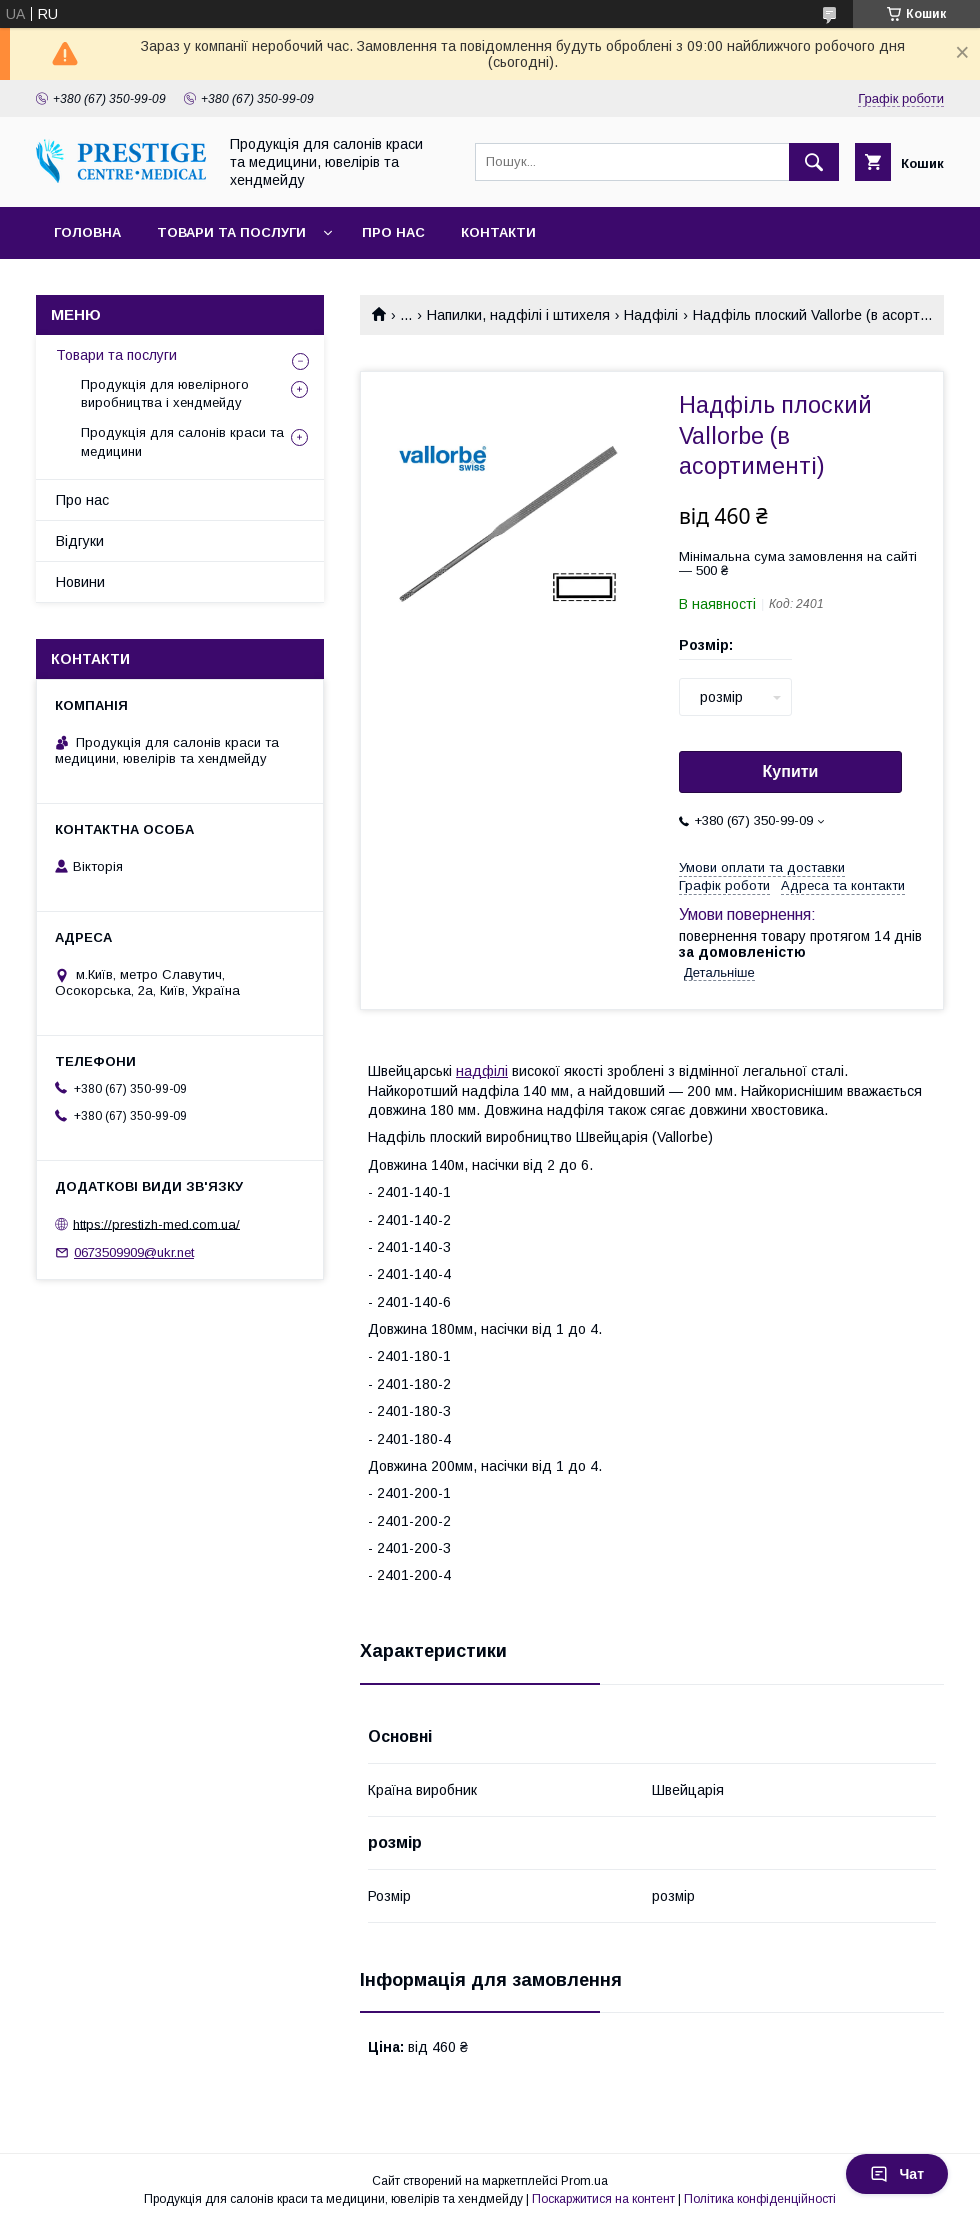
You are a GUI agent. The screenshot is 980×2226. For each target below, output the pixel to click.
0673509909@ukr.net (134, 1252)
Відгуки (80, 541)
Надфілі (651, 315)
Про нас (393, 232)
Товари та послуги (231, 232)
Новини (80, 582)
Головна (87, 232)
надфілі (482, 1071)
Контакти (498, 232)
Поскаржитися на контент (603, 2199)
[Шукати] (814, 162)
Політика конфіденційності (760, 2199)
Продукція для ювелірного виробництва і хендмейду (165, 393)
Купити (791, 771)
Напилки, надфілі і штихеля (518, 315)
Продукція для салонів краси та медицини (182, 441)
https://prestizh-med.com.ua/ (156, 1223)
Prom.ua (584, 2181)
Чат (897, 2174)
